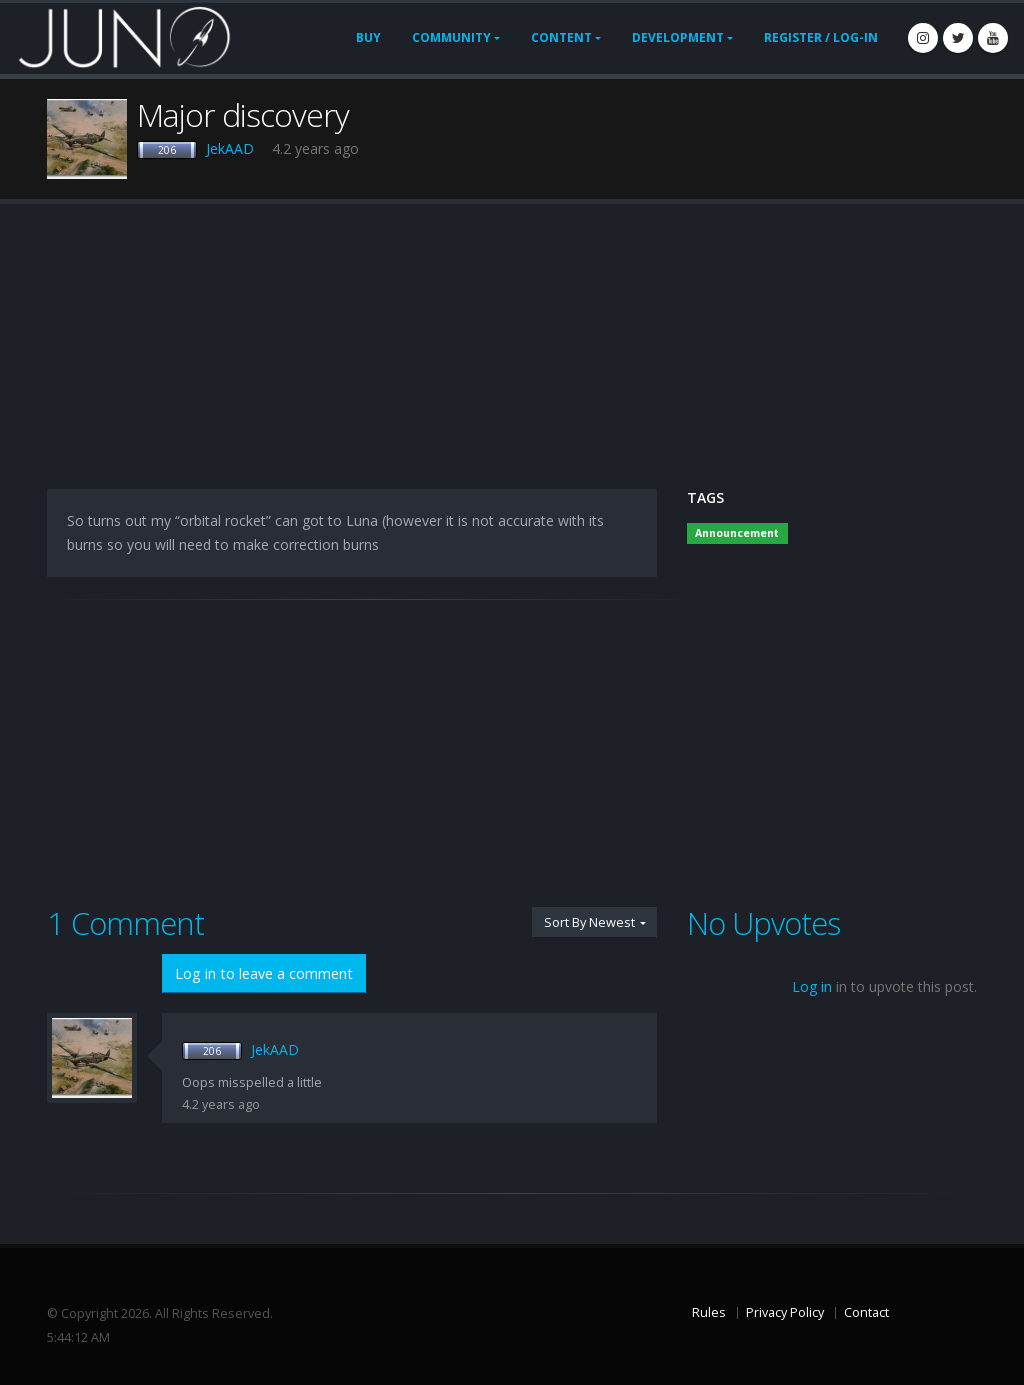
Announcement (737, 533)
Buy (368, 37)
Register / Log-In (821, 37)
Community (451, 37)
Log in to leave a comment (264, 973)
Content (561, 37)
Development (678, 37)
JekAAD (230, 148)
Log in (812, 986)
